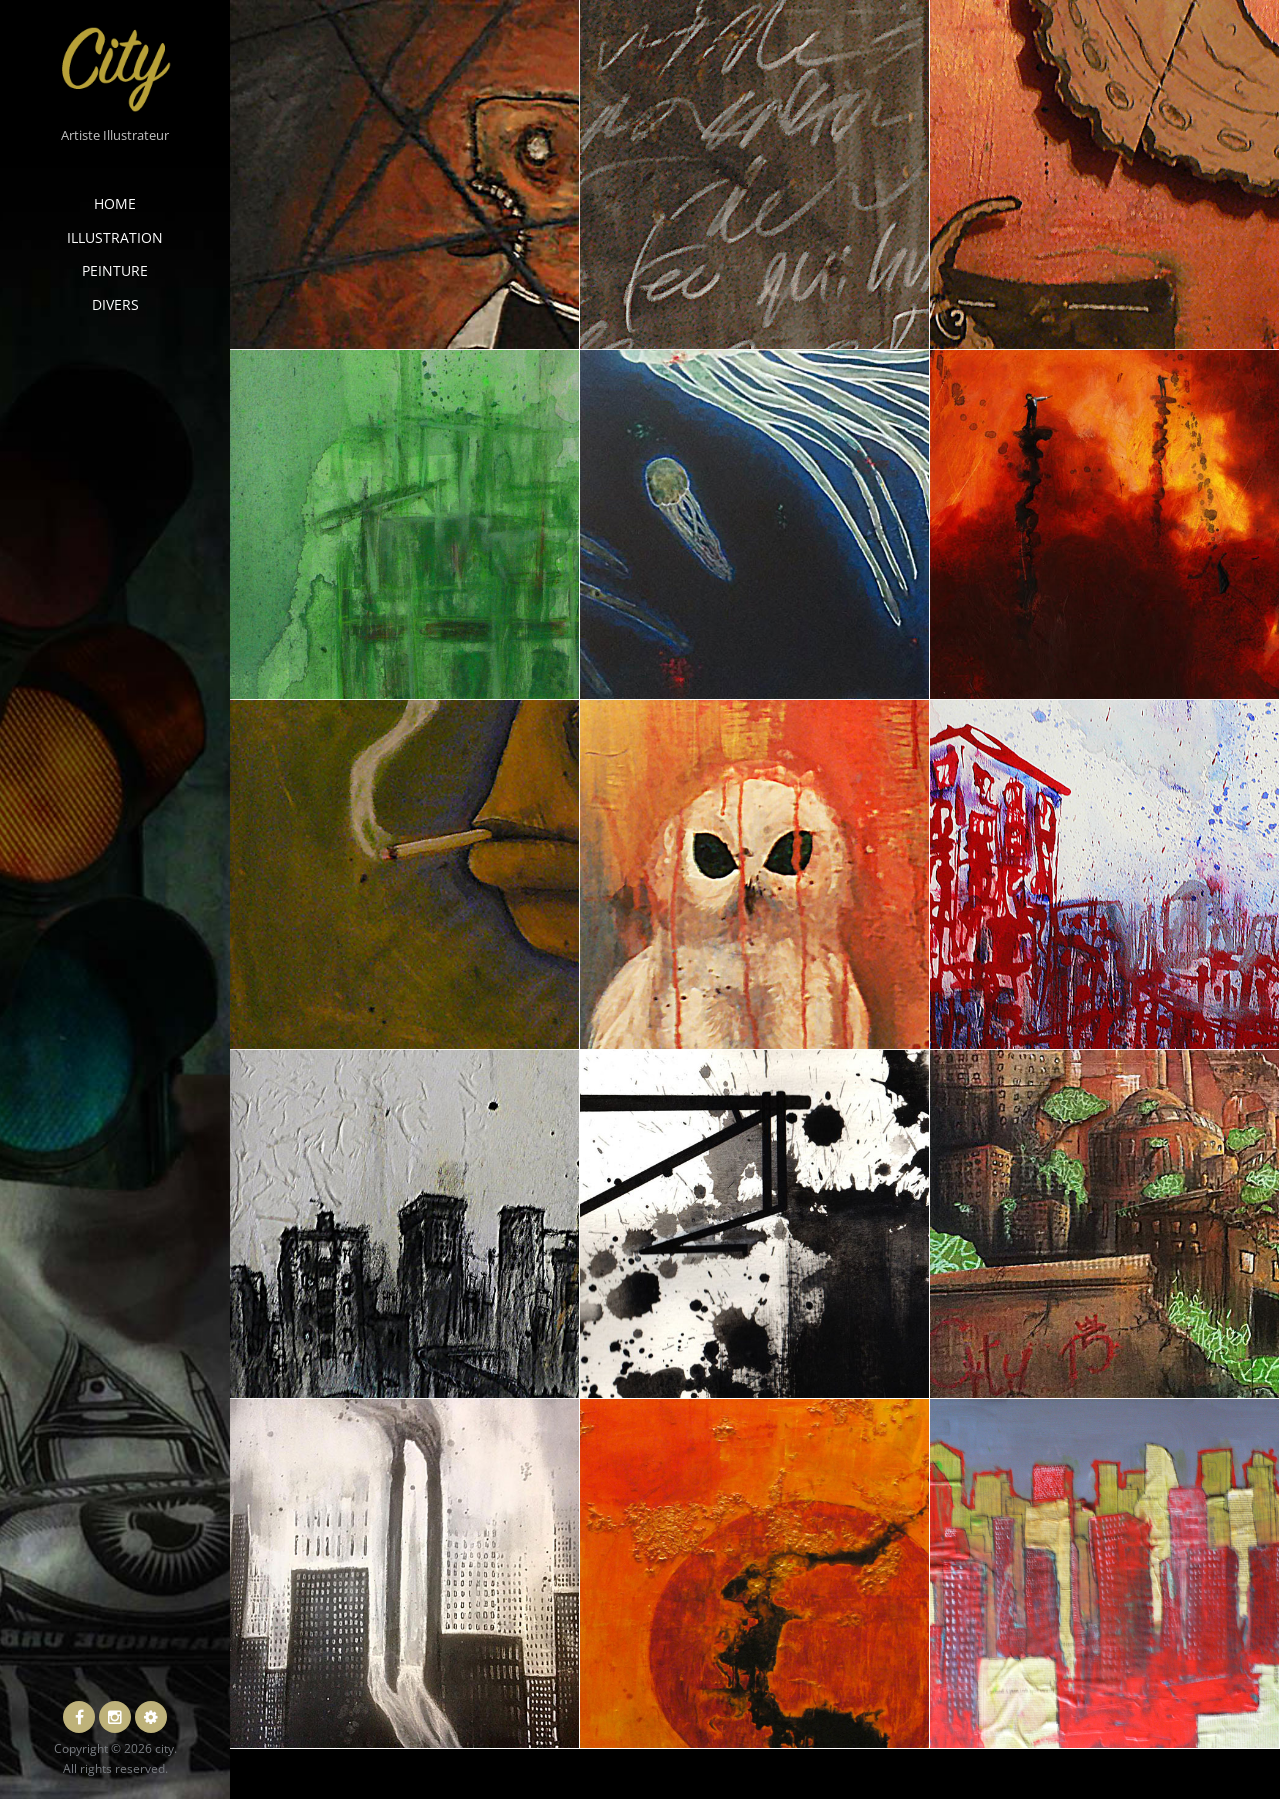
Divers (115, 304)
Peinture (115, 270)
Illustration (115, 237)
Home (115, 203)
